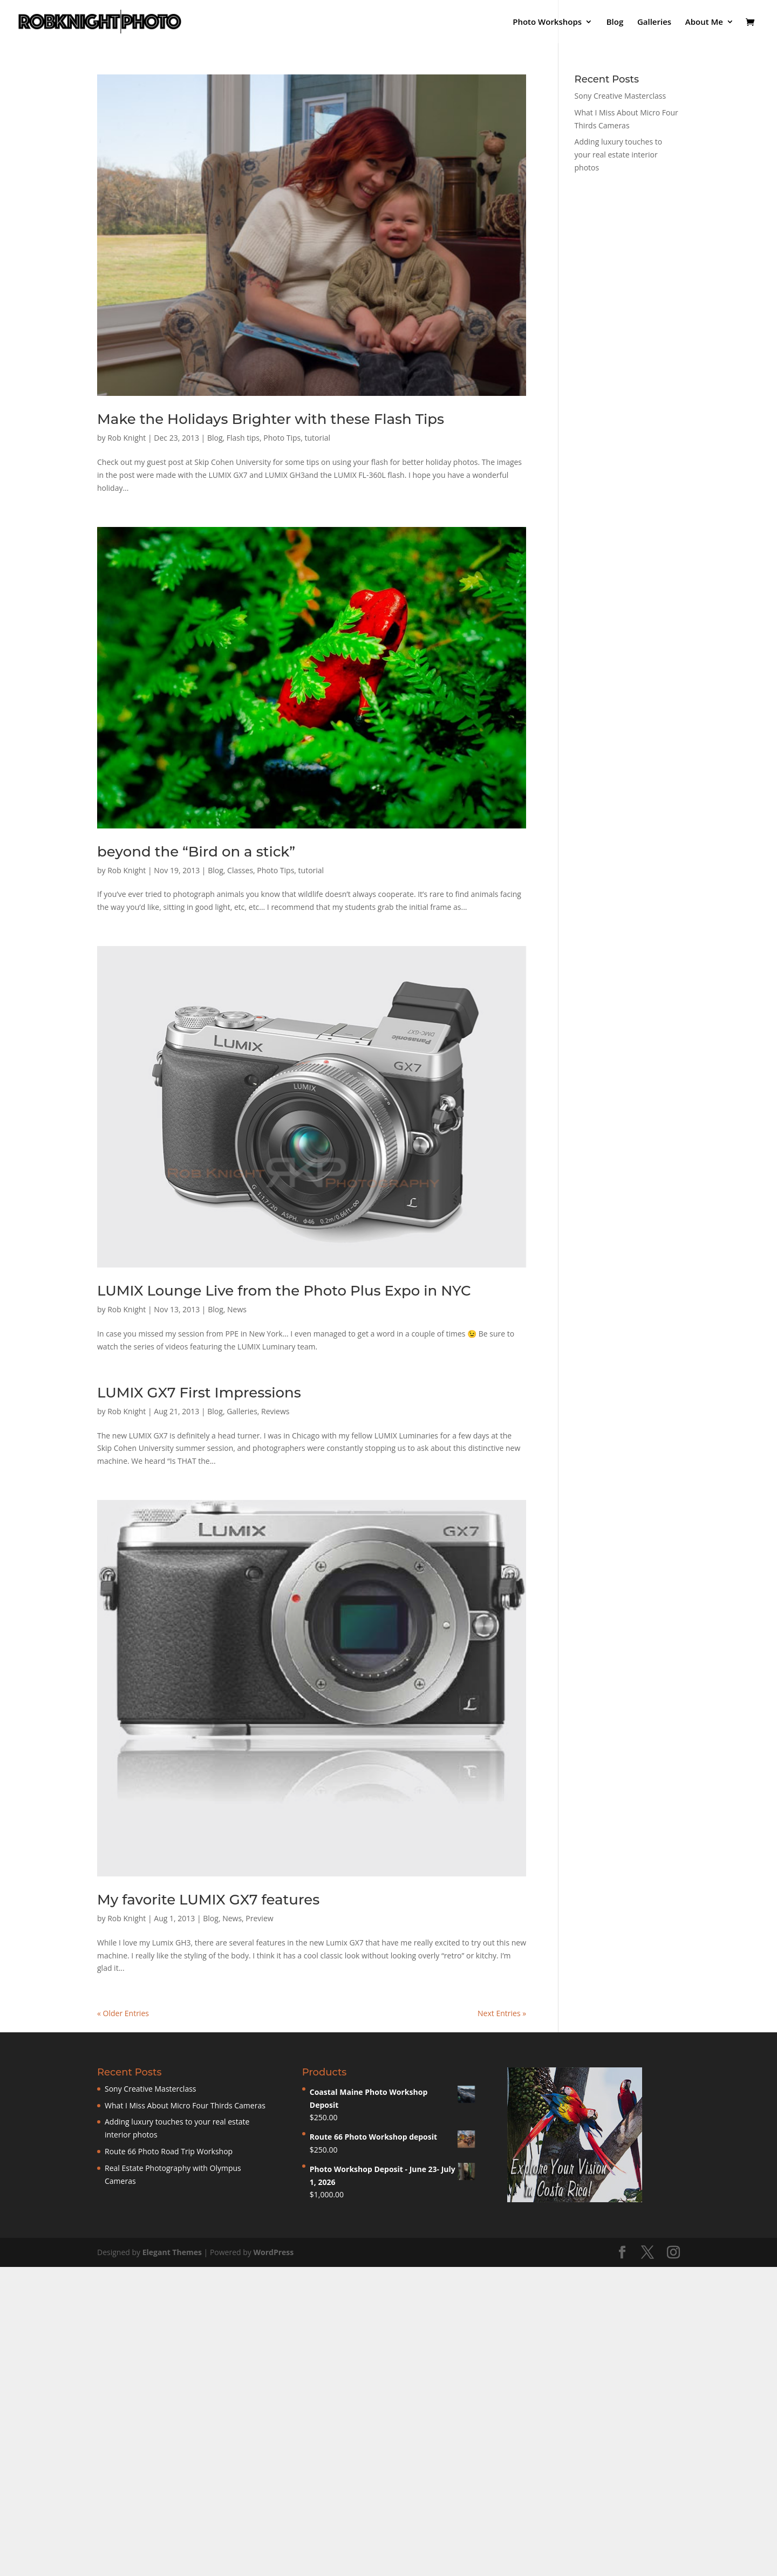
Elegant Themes (172, 2252)
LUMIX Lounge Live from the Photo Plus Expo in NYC (284, 1290)
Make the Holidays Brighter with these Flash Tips (270, 419)
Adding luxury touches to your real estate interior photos (619, 154)
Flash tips (243, 438)
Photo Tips (282, 438)
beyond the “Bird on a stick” (196, 851)
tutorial (318, 438)
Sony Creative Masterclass (620, 96)
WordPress (273, 2252)
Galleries (654, 22)
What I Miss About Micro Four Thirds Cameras (185, 2105)
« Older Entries (123, 2013)
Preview (259, 1918)
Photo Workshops (547, 22)
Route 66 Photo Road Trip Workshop (169, 2151)
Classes (240, 870)
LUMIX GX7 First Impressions (199, 1392)
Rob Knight (126, 438)
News (237, 1309)
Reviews (275, 1411)
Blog (615, 22)
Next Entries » (502, 2013)
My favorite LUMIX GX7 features (208, 1899)
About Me (704, 22)
